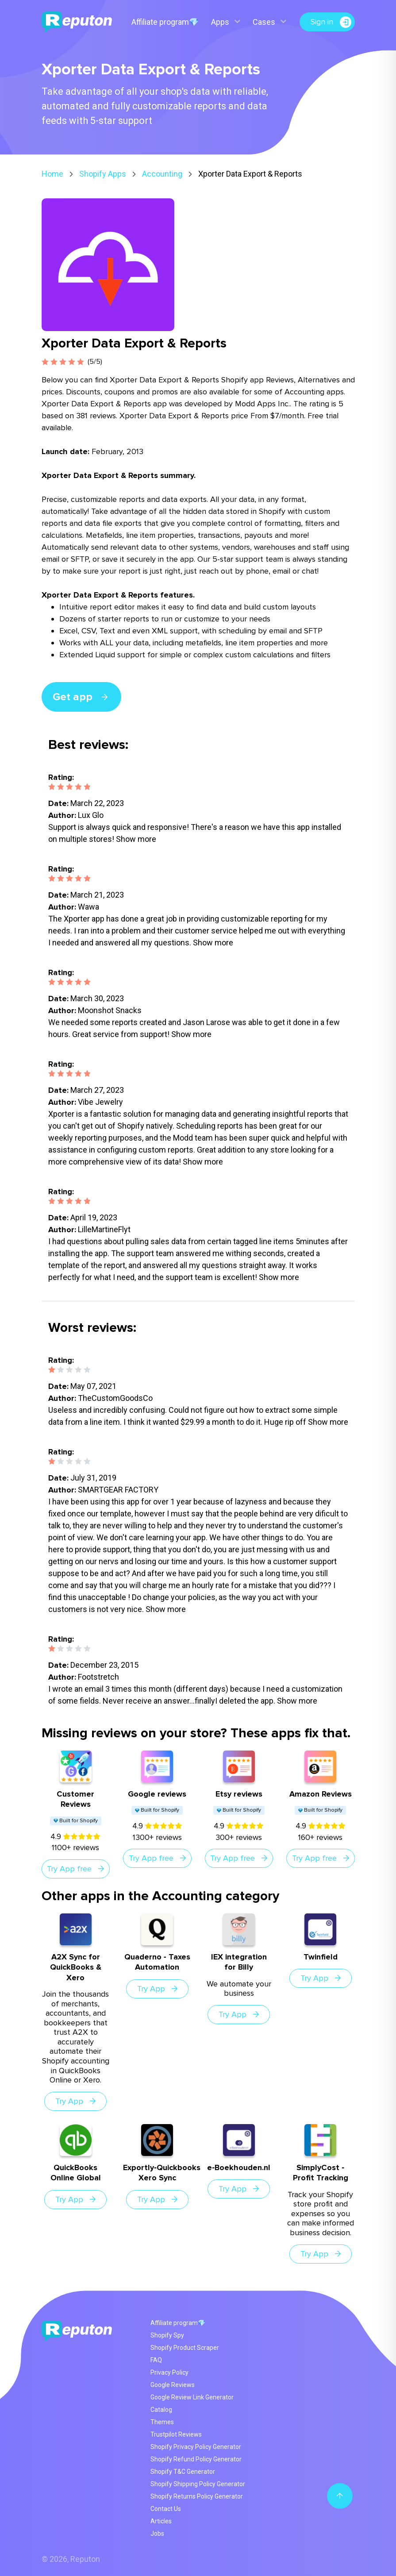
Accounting (162, 173)
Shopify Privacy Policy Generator (195, 2446)
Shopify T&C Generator (182, 2471)
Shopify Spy (167, 2335)
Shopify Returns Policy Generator (196, 2496)
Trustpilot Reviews (176, 2434)
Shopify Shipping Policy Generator (197, 2483)
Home (52, 173)
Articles (161, 2521)
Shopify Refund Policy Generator (196, 2459)
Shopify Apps (102, 173)
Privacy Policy (169, 2372)
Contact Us (165, 2508)
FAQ (156, 2360)
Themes (162, 2422)
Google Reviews (172, 2384)
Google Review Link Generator (192, 2397)
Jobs (157, 2533)
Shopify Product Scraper (184, 2347)
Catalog (161, 2409)
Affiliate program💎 (165, 22)
